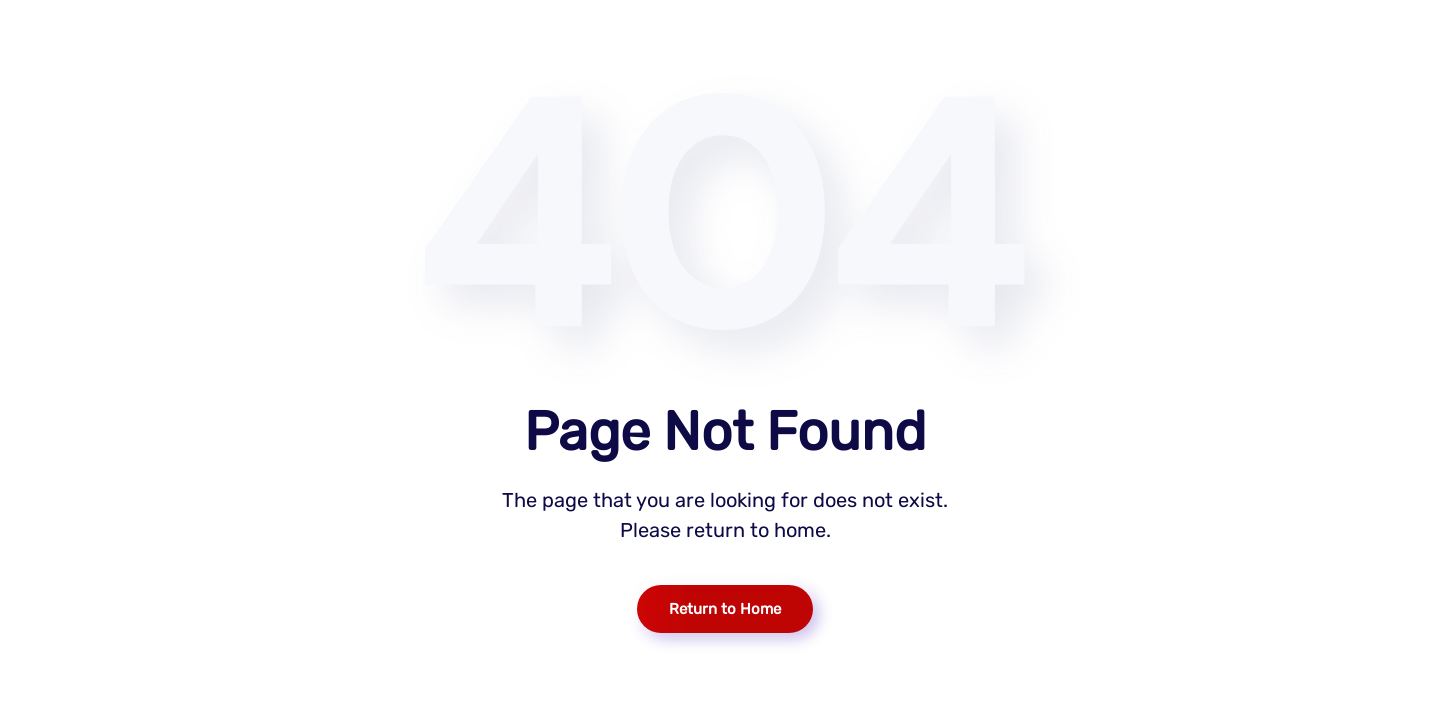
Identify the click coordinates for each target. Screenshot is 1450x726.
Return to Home (725, 609)
